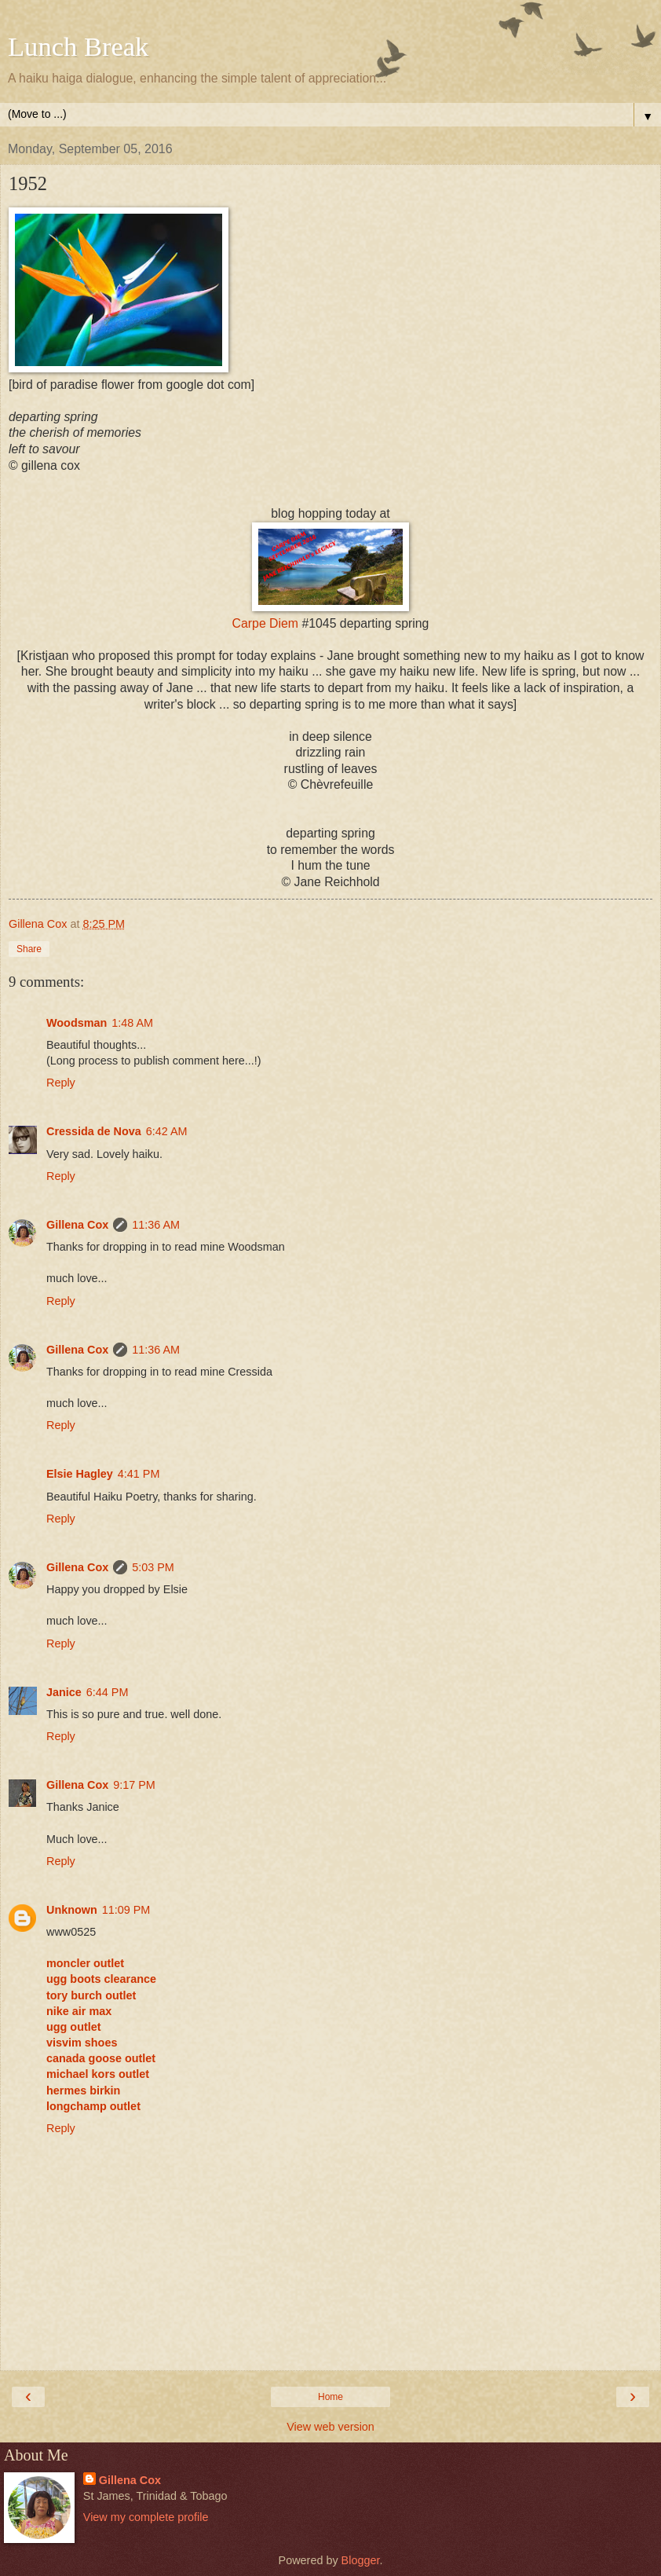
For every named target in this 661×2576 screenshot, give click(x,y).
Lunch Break (78, 46)
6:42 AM (167, 1131)
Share (29, 949)
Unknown (71, 1910)
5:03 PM (153, 1567)
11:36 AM (156, 1224)
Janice (64, 1692)
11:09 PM (126, 1910)
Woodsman (76, 1023)
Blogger (360, 2560)
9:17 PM (134, 1785)
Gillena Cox (77, 1224)
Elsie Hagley (79, 1474)
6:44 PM (107, 1692)
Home (330, 2396)
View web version (330, 2426)
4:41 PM (139, 1474)
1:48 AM (132, 1023)
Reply (60, 1082)
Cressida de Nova (93, 1131)
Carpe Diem (265, 623)
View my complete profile (146, 2517)
